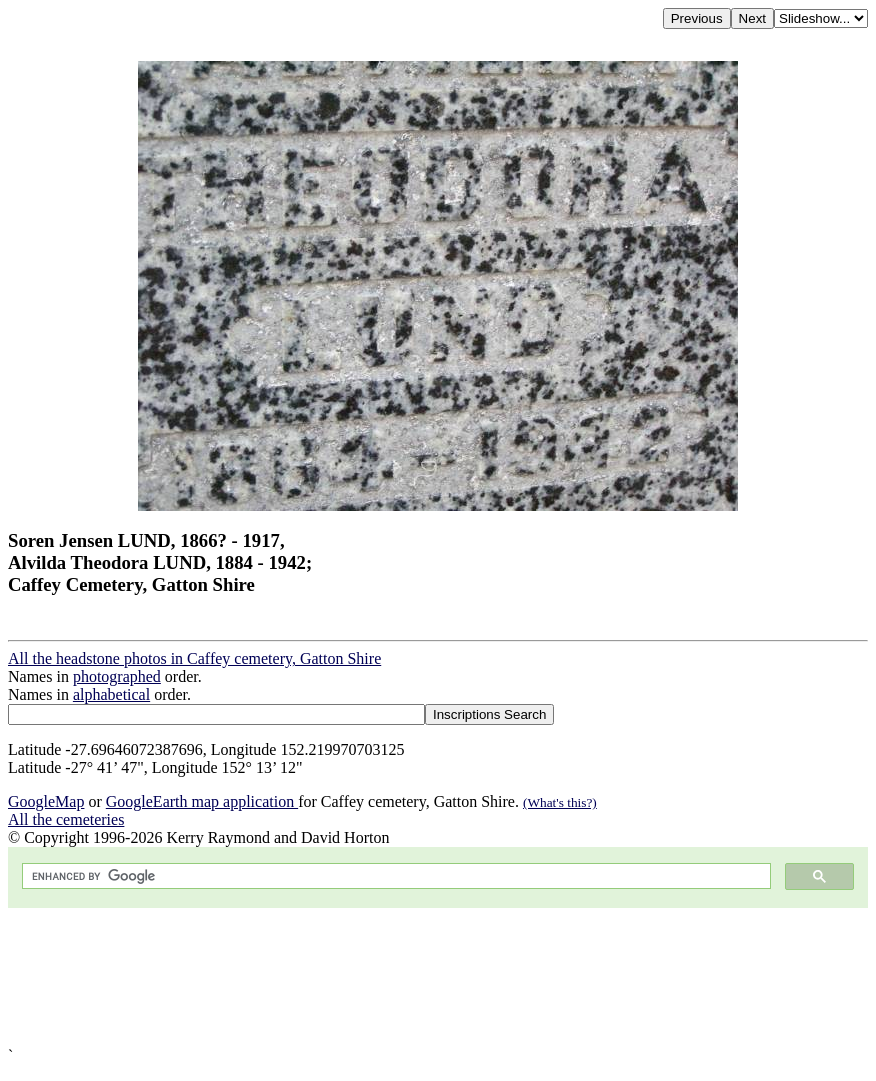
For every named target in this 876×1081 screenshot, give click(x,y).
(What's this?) (560, 802)
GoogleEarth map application (202, 801)
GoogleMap (46, 801)
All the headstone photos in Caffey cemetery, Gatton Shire (194, 658)
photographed (117, 676)
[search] (394, 876)
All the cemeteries (66, 819)
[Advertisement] (438, 977)
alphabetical (111, 694)
